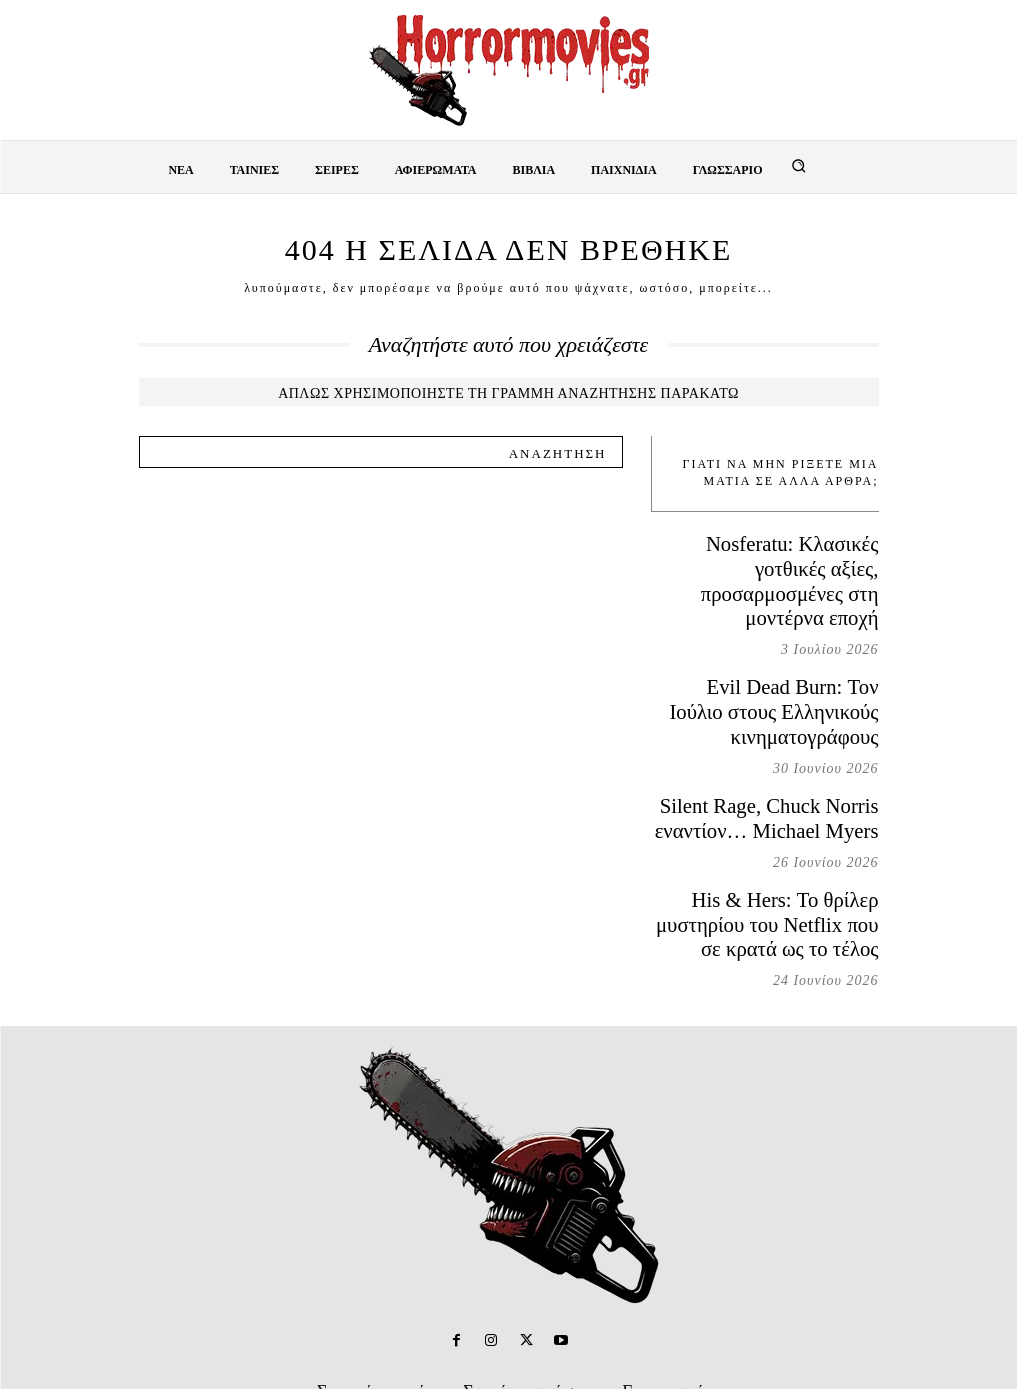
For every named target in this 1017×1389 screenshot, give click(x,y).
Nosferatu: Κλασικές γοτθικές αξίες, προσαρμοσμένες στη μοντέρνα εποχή (783, 561)
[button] (799, 166)
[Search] (558, 452)
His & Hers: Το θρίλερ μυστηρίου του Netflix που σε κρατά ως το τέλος (770, 830)
